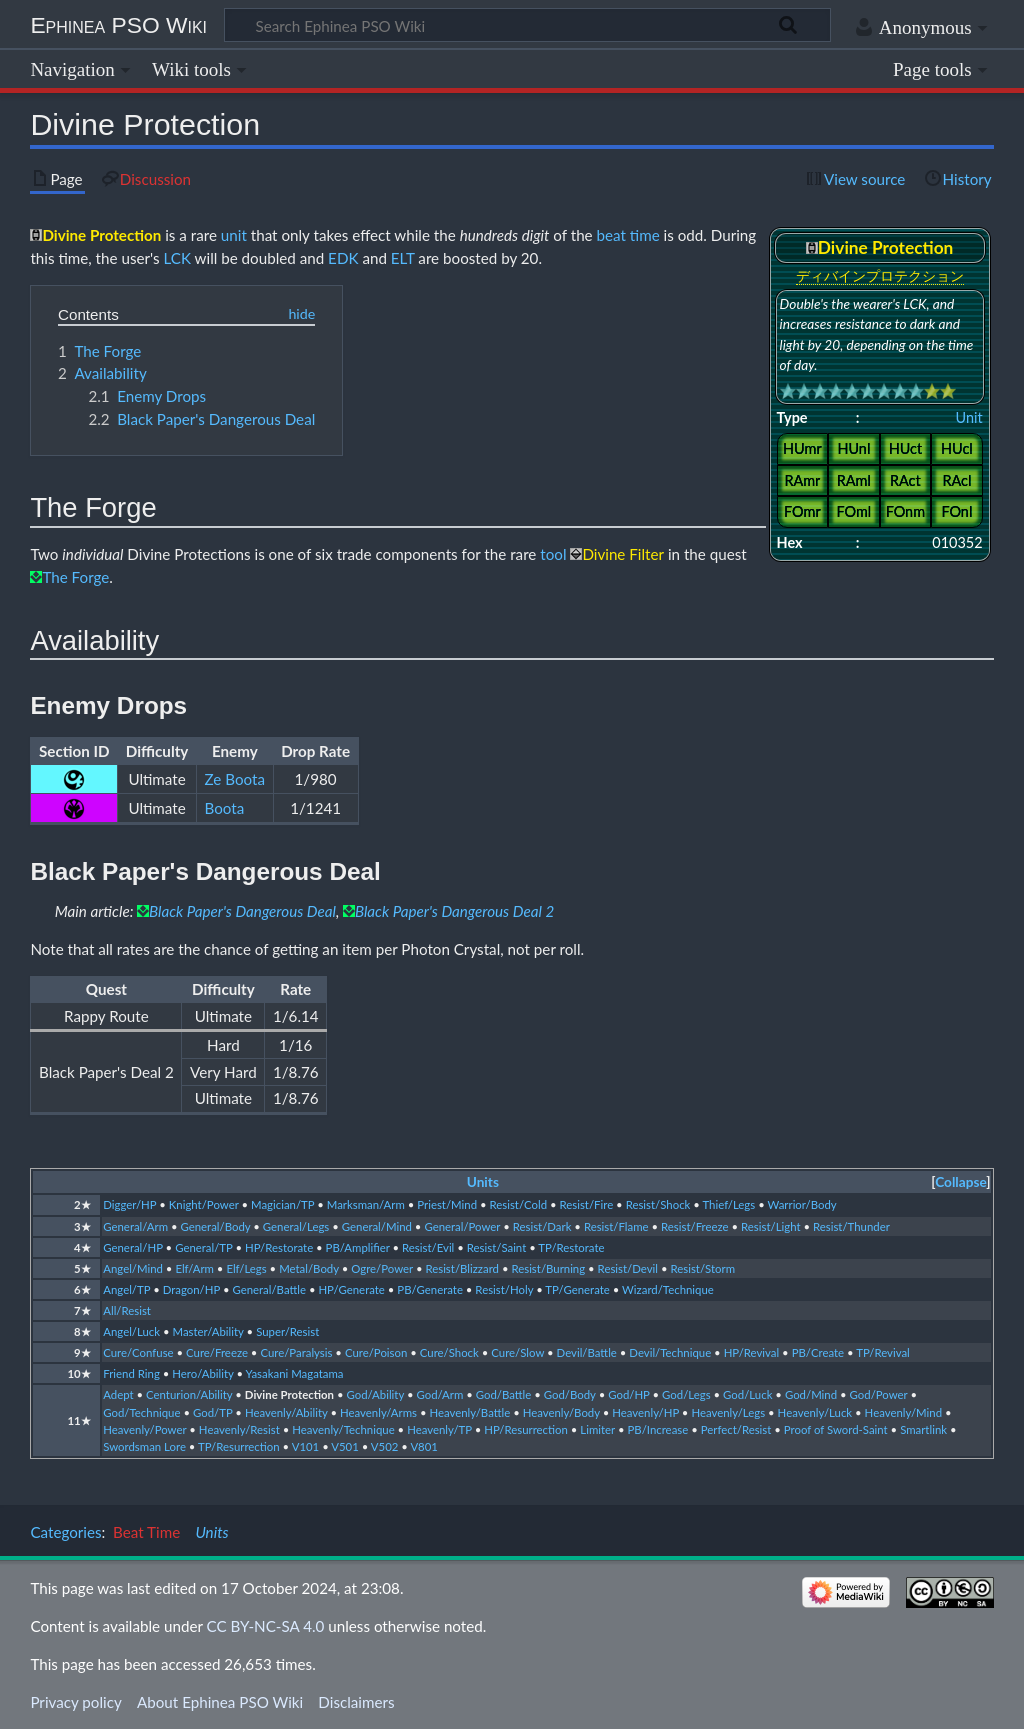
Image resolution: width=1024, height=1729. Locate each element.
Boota (225, 808)
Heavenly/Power (144, 1429)
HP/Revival (752, 1352)
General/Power (462, 1226)
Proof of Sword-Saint (836, 1429)
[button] (960, 1182)
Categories (65, 1532)
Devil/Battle (587, 1352)
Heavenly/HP (645, 1412)
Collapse (960, 1182)
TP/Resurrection (239, 1446)
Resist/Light (770, 1226)
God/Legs (686, 1394)
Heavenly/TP (439, 1429)
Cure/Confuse (138, 1352)
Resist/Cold (518, 1204)
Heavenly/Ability (286, 1412)
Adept (118, 1394)
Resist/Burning (548, 1268)
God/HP (628, 1394)
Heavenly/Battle (469, 1412)
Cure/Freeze (217, 1352)
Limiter (597, 1429)
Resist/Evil (428, 1247)
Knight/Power (204, 1204)
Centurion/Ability (189, 1394)
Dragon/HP (191, 1289)
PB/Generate (430, 1289)
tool (553, 554)
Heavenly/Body (561, 1412)
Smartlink (923, 1429)
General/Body (215, 1226)
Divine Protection (289, 1394)
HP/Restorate (279, 1247)
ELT (403, 258)
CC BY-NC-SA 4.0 (266, 1626)
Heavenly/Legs (728, 1412)
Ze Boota (235, 779)
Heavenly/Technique (343, 1429)
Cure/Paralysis (296, 1352)
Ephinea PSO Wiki (118, 25)
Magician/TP (282, 1204)
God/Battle (504, 1394)
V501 (345, 1446)
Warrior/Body (802, 1204)
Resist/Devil (628, 1268)
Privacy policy (75, 1702)
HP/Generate (351, 1289)
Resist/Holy (504, 1289)
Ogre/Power (382, 1268)
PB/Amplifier (358, 1247)
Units (483, 1182)
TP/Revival (883, 1352)
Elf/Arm (194, 1268)
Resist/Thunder (851, 1226)
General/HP (132, 1247)
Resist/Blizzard (462, 1268)
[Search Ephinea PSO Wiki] (527, 25)
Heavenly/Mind (903, 1412)
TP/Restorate (571, 1247)
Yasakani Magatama (295, 1373)
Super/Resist (287, 1331)
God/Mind (811, 1394)
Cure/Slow (517, 1352)
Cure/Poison (376, 1352)
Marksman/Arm (366, 1204)
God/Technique (141, 1412)
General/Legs (296, 1226)
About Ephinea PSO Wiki (220, 1702)
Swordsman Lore (144, 1446)
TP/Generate (577, 1289)
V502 (385, 1446)
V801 (424, 1446)
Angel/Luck (131, 1331)
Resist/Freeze (695, 1226)
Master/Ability (208, 1331)
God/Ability (376, 1394)
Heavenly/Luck (815, 1412)
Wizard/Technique (668, 1289)
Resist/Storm (702, 1268)
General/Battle (269, 1289)
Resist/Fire (586, 1204)
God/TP (213, 1412)
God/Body (570, 1394)
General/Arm (135, 1226)
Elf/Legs (246, 1268)
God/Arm (439, 1394)
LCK (177, 258)
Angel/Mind (133, 1268)
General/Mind (377, 1226)
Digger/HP (129, 1204)
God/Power (879, 1394)
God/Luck (747, 1394)
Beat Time (146, 1532)
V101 (306, 1446)
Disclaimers (356, 1702)
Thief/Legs (728, 1204)
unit (234, 235)
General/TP (203, 1247)
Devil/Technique (670, 1352)
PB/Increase (657, 1429)
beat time (628, 235)
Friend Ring (131, 1373)
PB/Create (818, 1352)
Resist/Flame (616, 1226)
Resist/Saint (496, 1247)
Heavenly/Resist (239, 1429)
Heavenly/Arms (378, 1412)
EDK (343, 258)
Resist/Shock (658, 1204)
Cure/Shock (449, 1352)
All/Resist (127, 1310)
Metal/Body (309, 1268)
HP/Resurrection (526, 1429)
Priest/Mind (447, 1204)
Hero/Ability (202, 1373)
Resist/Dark (542, 1226)
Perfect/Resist (736, 1429)
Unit (969, 417)
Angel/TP (126, 1289)
